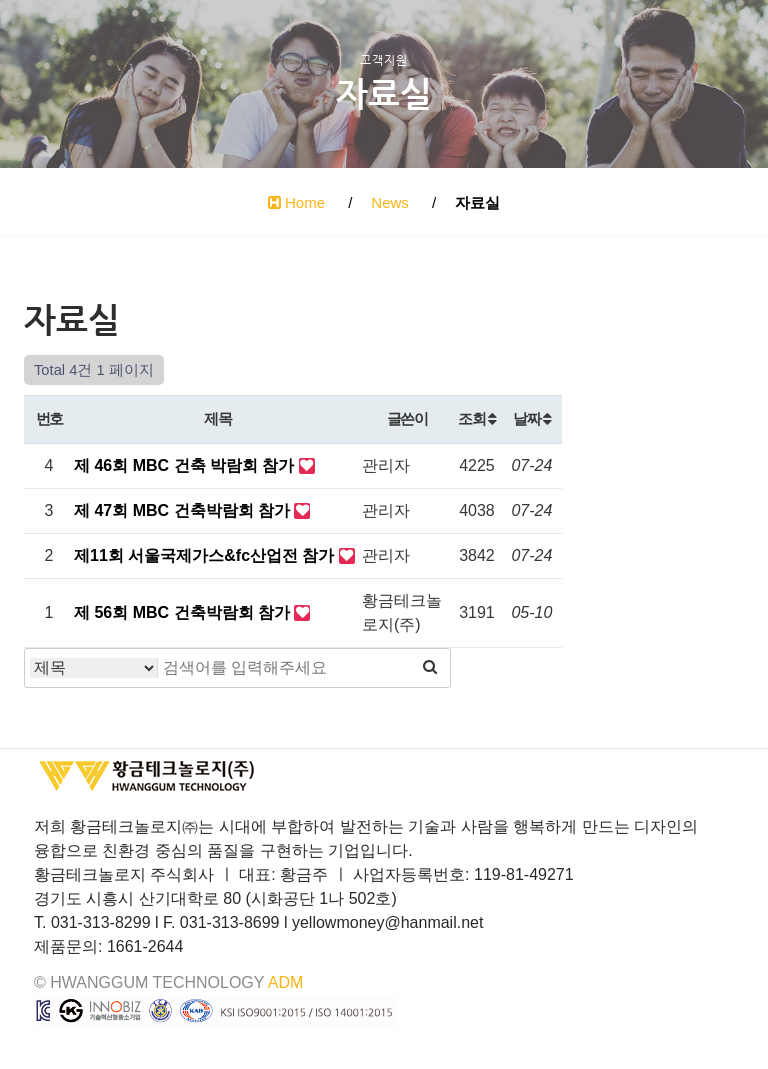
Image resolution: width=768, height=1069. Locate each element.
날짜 (531, 418)
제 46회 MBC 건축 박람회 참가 (186, 465)
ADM (286, 982)
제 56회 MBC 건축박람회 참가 (184, 612)
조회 (476, 418)
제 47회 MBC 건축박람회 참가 (184, 510)
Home (296, 202)
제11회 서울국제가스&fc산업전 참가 (206, 555)
